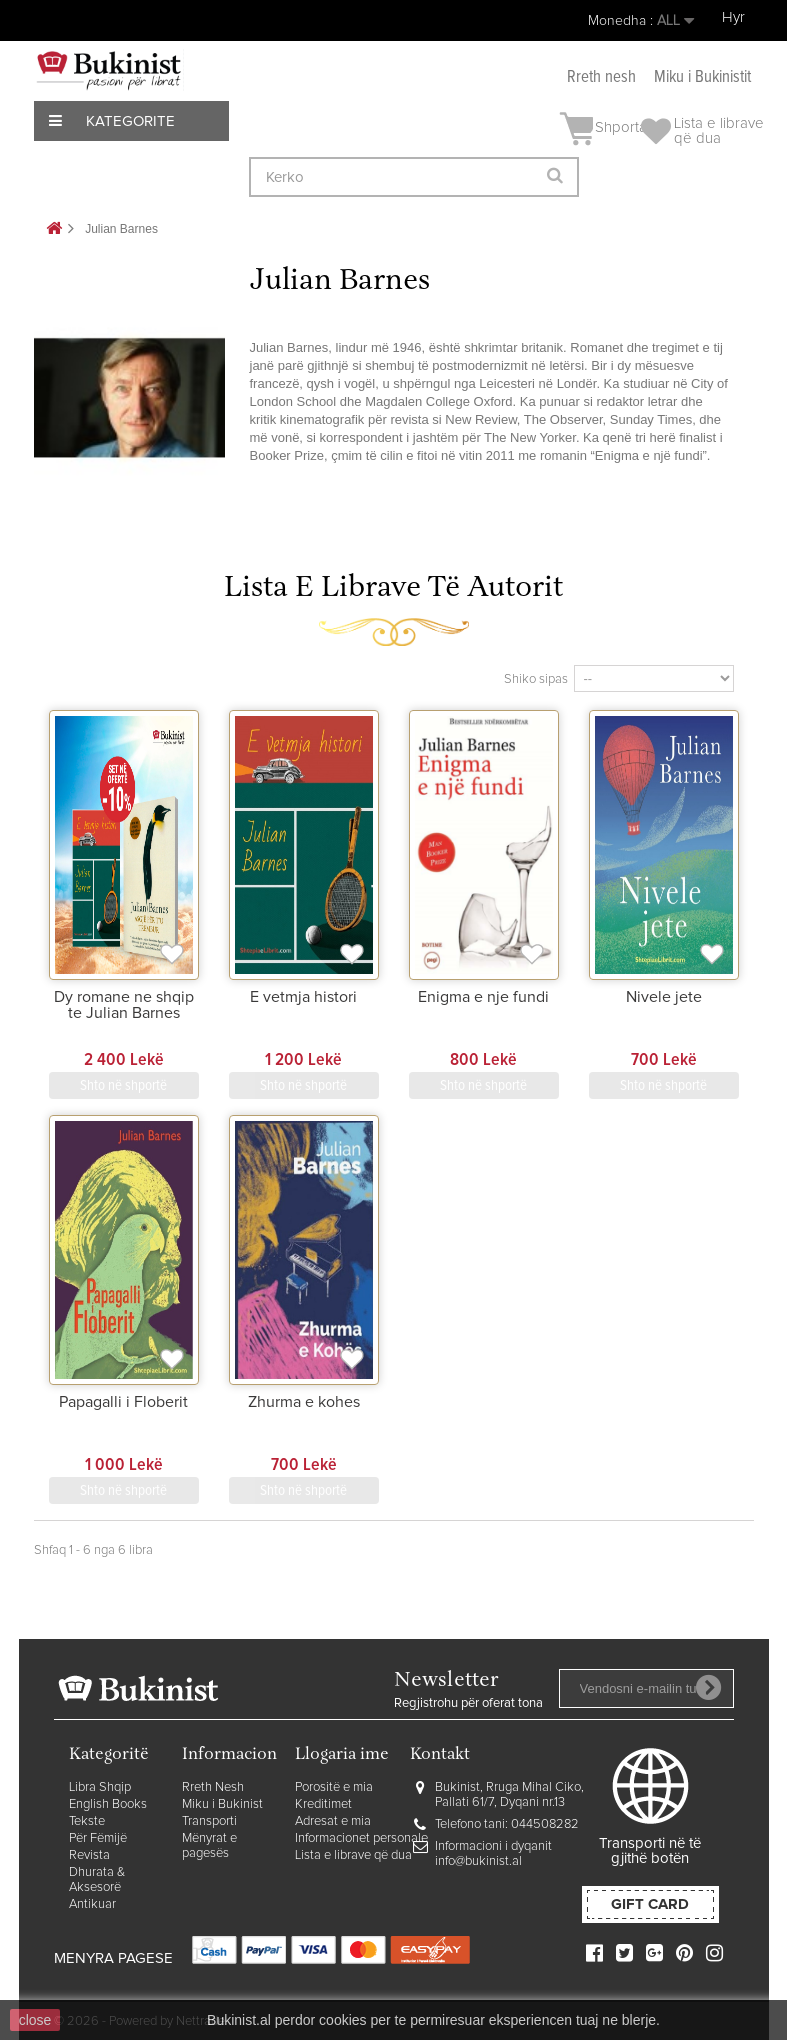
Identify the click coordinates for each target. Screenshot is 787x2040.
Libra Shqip (100, 1787)
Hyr (733, 17)
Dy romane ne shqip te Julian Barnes (124, 1005)
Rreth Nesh (213, 1787)
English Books (108, 1804)
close (35, 2020)
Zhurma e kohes (304, 1402)
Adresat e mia (333, 1821)
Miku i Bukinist (222, 1804)
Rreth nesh (601, 77)
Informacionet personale (361, 1838)
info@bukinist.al (478, 1861)
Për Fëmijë (98, 1838)
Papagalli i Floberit (123, 1402)
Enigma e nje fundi (483, 997)
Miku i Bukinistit (702, 77)
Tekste (87, 1821)
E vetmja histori (303, 997)
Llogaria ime (342, 1755)
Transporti (209, 1821)
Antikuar (92, 1904)
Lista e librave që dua (353, 1855)
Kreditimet (323, 1804)
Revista (89, 1855)
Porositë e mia (334, 1787)
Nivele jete (664, 997)
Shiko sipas (536, 679)
